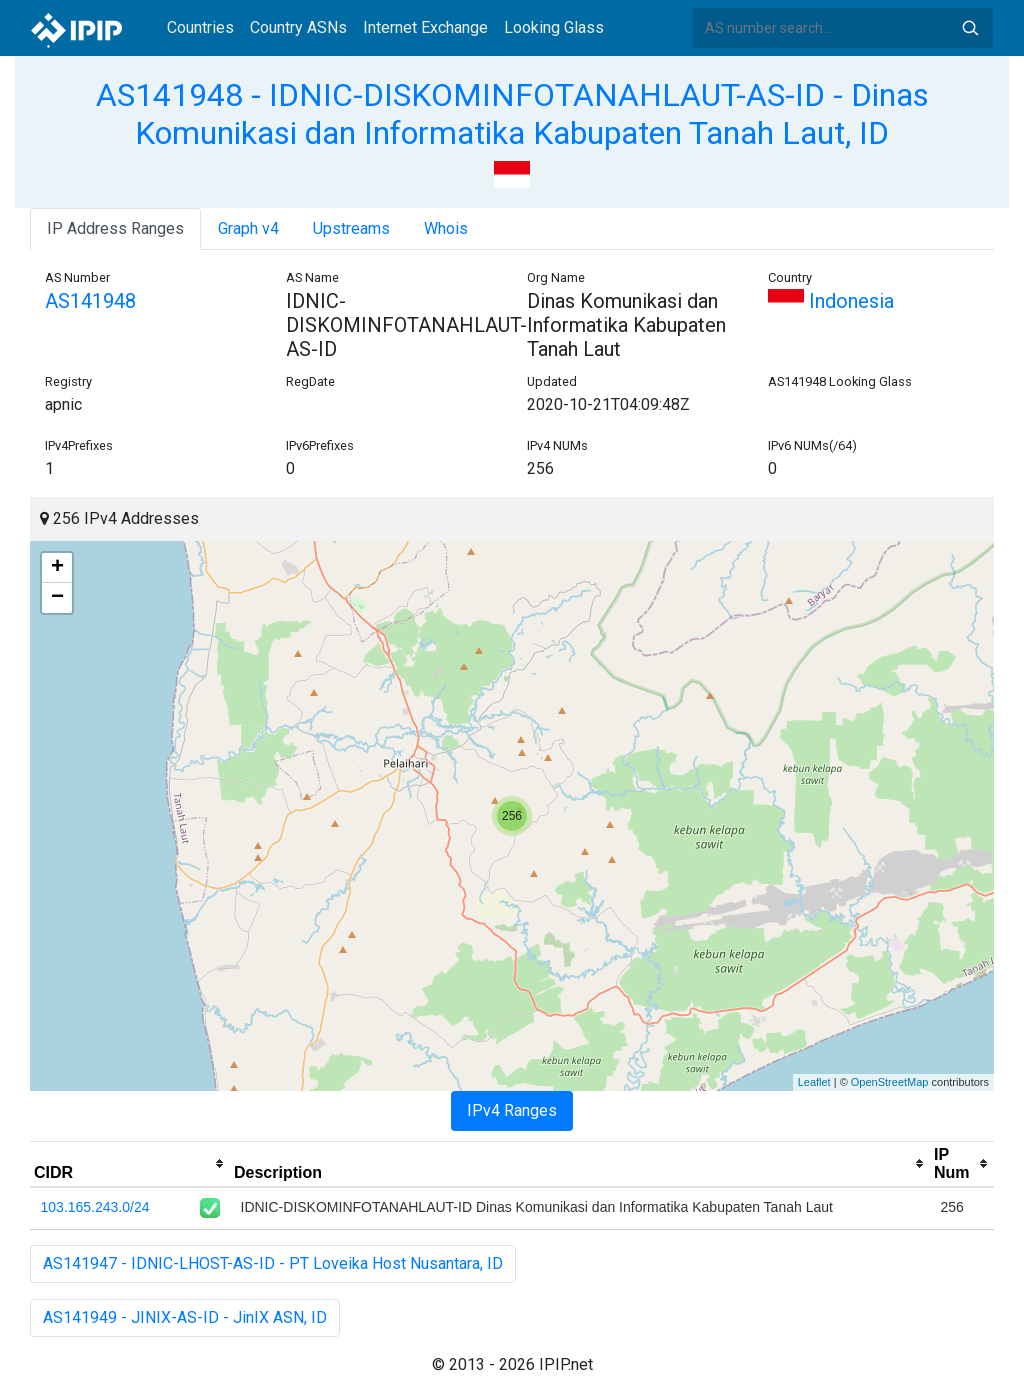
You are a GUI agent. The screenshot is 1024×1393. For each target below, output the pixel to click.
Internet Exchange (425, 27)
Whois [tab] (446, 228)
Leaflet (814, 1082)
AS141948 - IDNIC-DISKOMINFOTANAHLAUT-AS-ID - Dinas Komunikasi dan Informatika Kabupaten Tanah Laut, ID (512, 114)
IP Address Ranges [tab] (115, 228)
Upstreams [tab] (351, 228)
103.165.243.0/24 (95, 1207)
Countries (200, 27)
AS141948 (90, 301)
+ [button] (57, 568)
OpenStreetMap (890, 1082)
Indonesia (831, 301)
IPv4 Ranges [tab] (512, 1110)
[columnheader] (130, 1164)
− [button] (57, 598)
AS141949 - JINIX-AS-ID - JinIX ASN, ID (185, 1317)
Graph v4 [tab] (248, 228)
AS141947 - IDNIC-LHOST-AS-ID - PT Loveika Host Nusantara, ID (273, 1263)
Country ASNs (298, 27)
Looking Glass (554, 27)
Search (970, 28)
